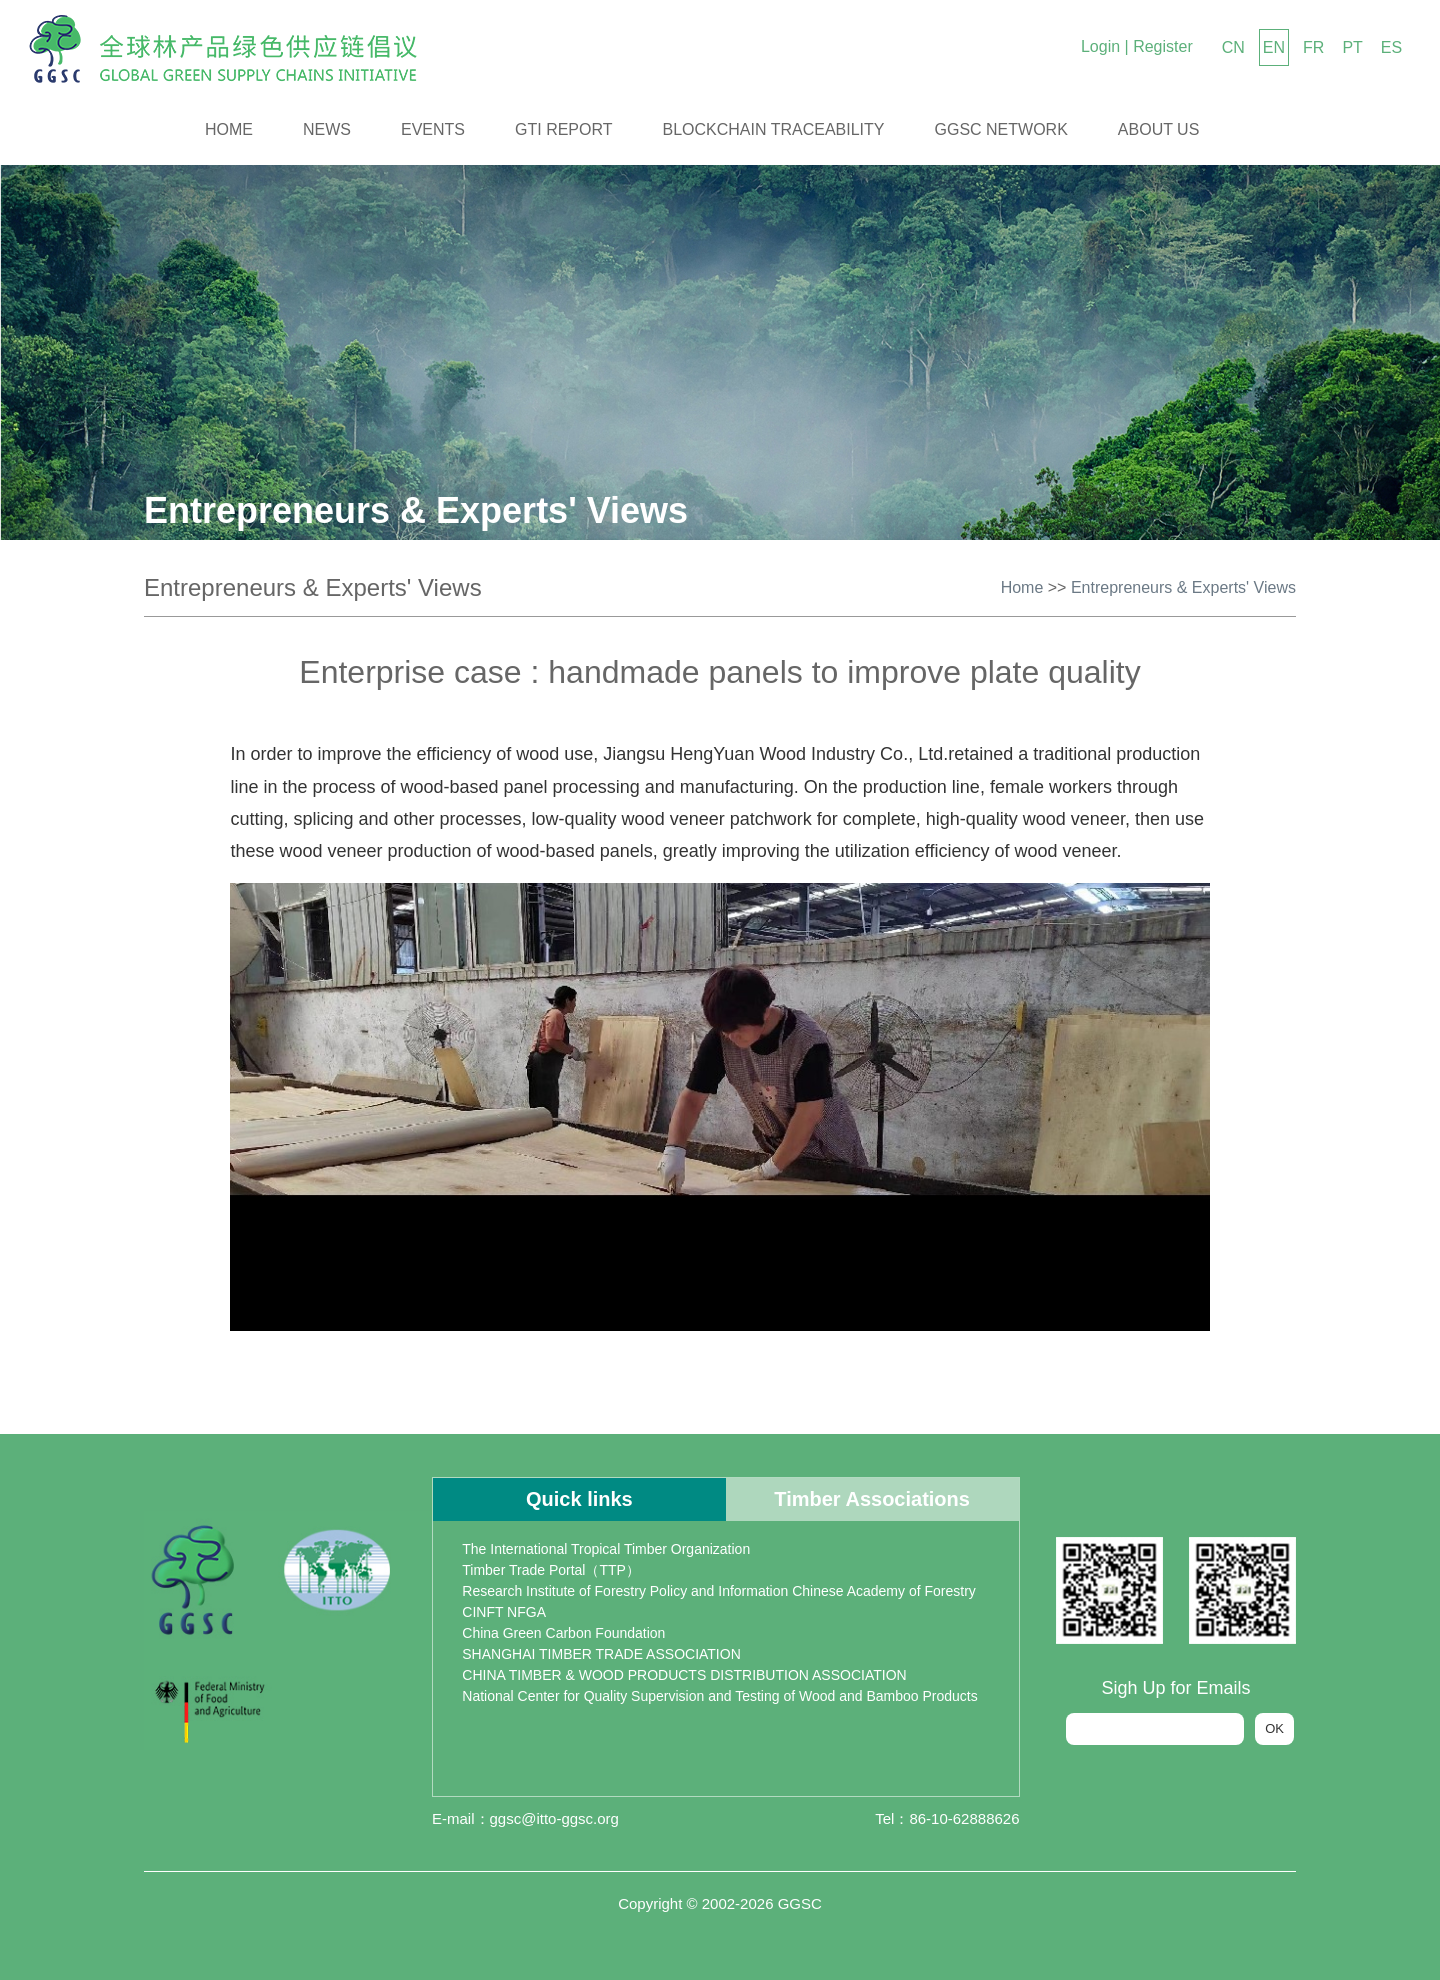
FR (1313, 47)
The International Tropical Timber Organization (606, 1549)
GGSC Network (1001, 129)
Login (1100, 46)
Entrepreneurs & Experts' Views (1183, 587)
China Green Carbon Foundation (563, 1633)
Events (433, 129)
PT (1352, 47)
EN (1274, 47)
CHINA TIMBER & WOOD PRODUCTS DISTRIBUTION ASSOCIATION (684, 1675)
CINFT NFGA (504, 1612)
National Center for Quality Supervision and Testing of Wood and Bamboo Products (719, 1696)
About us (1159, 129)
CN (1233, 47)
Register (1163, 46)
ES (1391, 47)
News (327, 129)
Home (229, 129)
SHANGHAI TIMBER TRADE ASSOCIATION (601, 1654)
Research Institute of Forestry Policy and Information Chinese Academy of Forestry (719, 1591)
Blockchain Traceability (774, 129)
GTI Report (564, 129)
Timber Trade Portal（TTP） (551, 1570)
